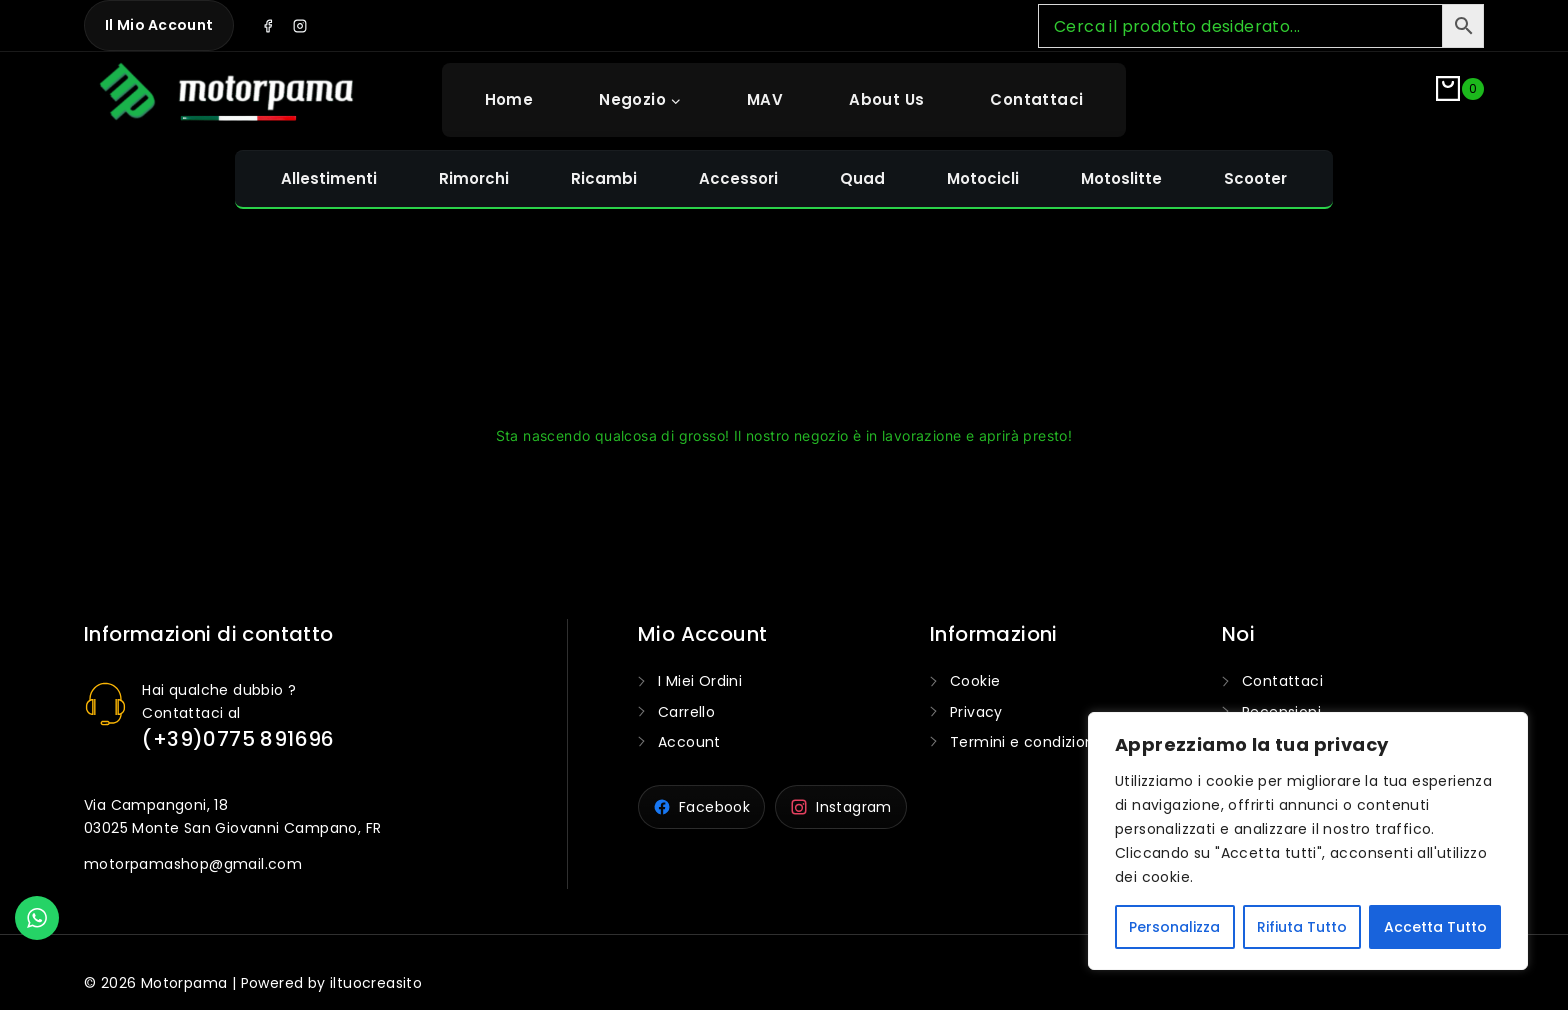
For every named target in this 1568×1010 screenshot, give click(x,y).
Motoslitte (1121, 178)
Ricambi (604, 178)
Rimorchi (474, 178)
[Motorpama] (227, 96)
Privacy (976, 712)
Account (689, 742)
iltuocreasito (376, 983)
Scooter (1255, 178)
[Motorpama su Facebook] (701, 807)
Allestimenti (329, 178)
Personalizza (1174, 927)
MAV (765, 99)
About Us (886, 99)
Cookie (975, 681)
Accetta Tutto (1435, 927)
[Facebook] (268, 26)
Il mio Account (159, 25)
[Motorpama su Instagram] (841, 807)
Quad (862, 178)
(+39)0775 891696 (238, 739)
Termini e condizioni (1024, 742)
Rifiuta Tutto (1302, 927)
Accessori (738, 178)
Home (509, 99)
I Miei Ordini (700, 681)
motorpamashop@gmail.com (193, 864)
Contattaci (1036, 99)
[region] (1308, 841)
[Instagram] (300, 26)
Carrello (686, 712)
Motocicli (983, 178)
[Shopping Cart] (1460, 99)
